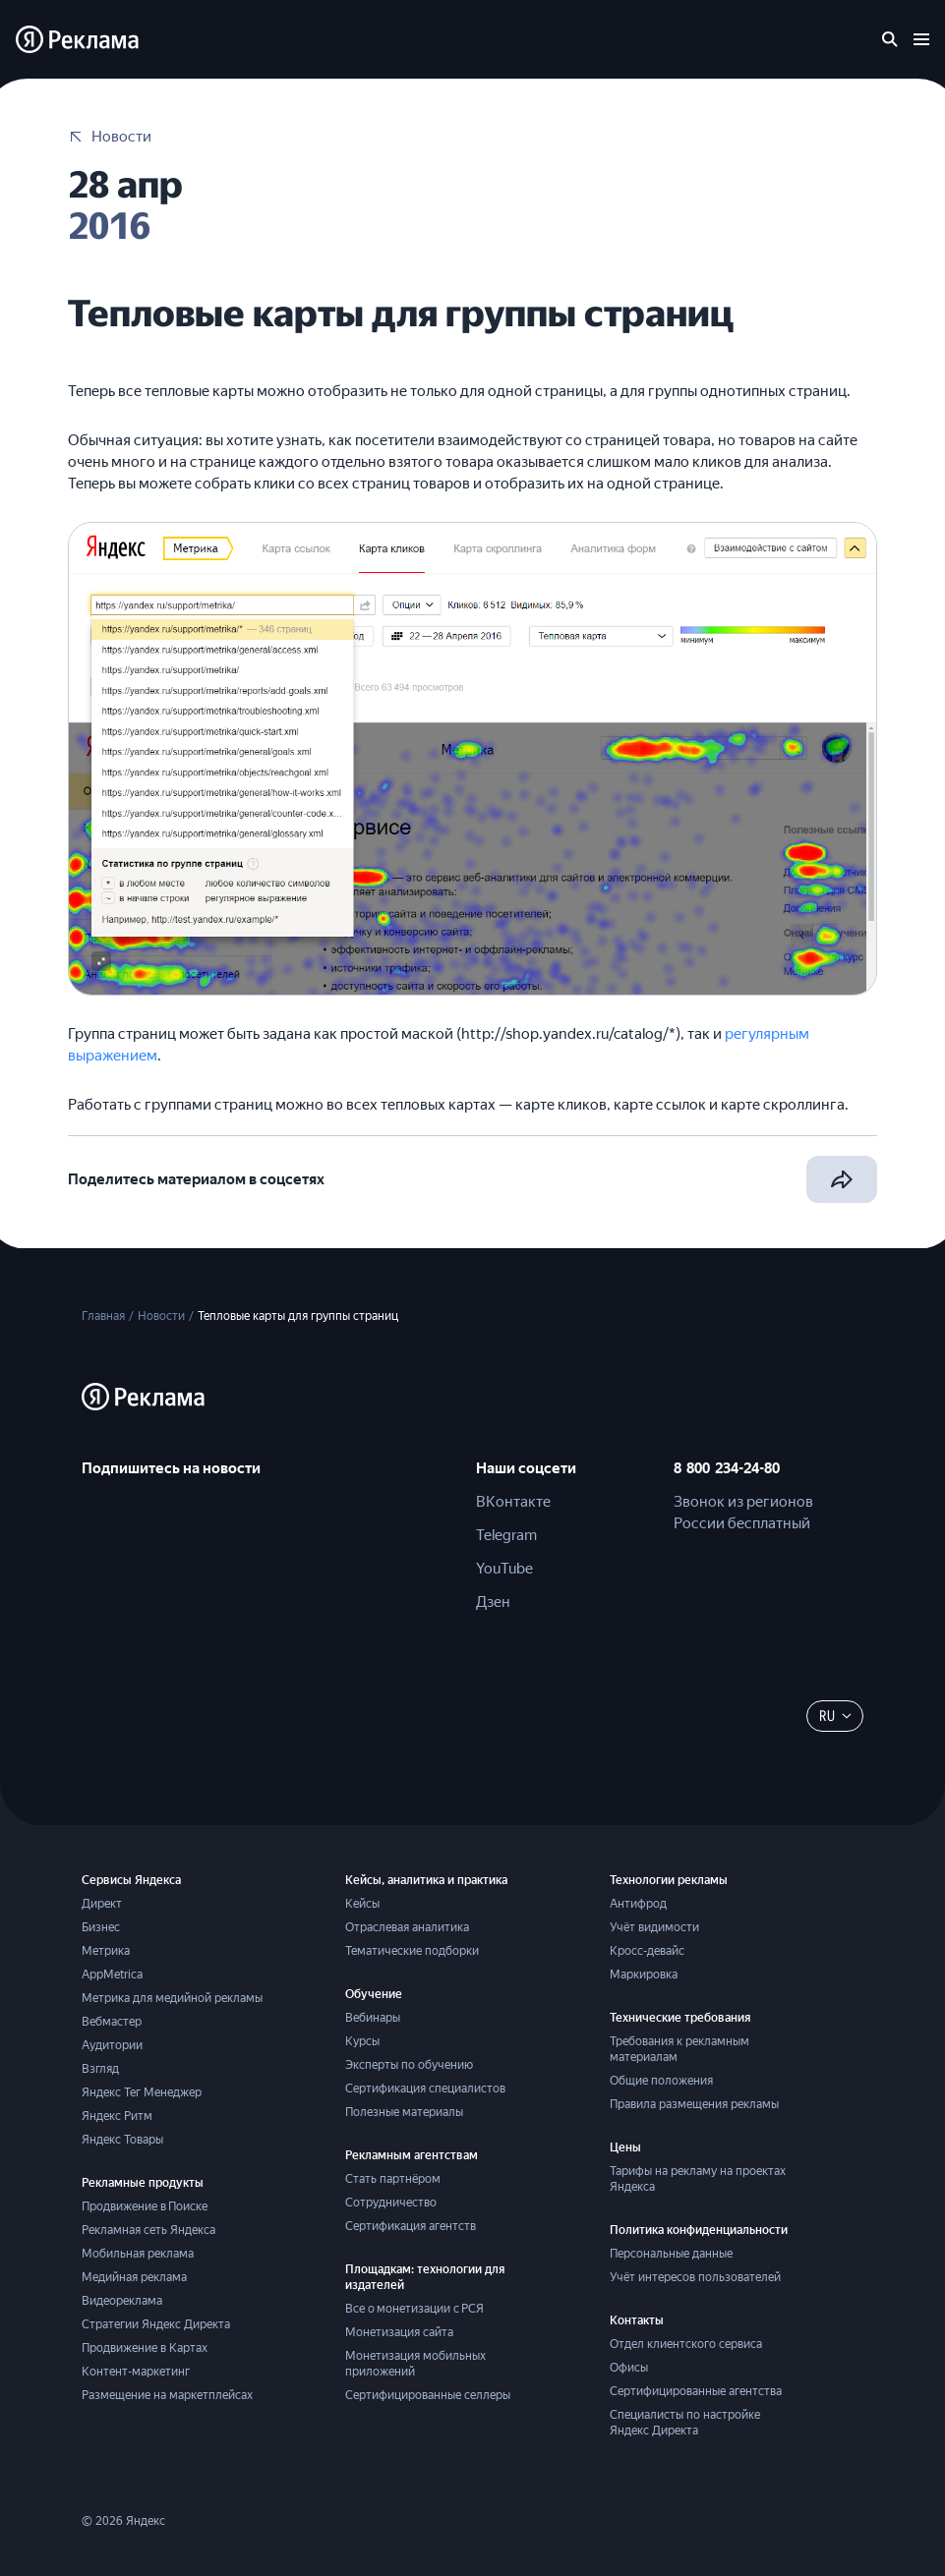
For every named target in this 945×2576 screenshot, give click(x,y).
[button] (101, 960)
